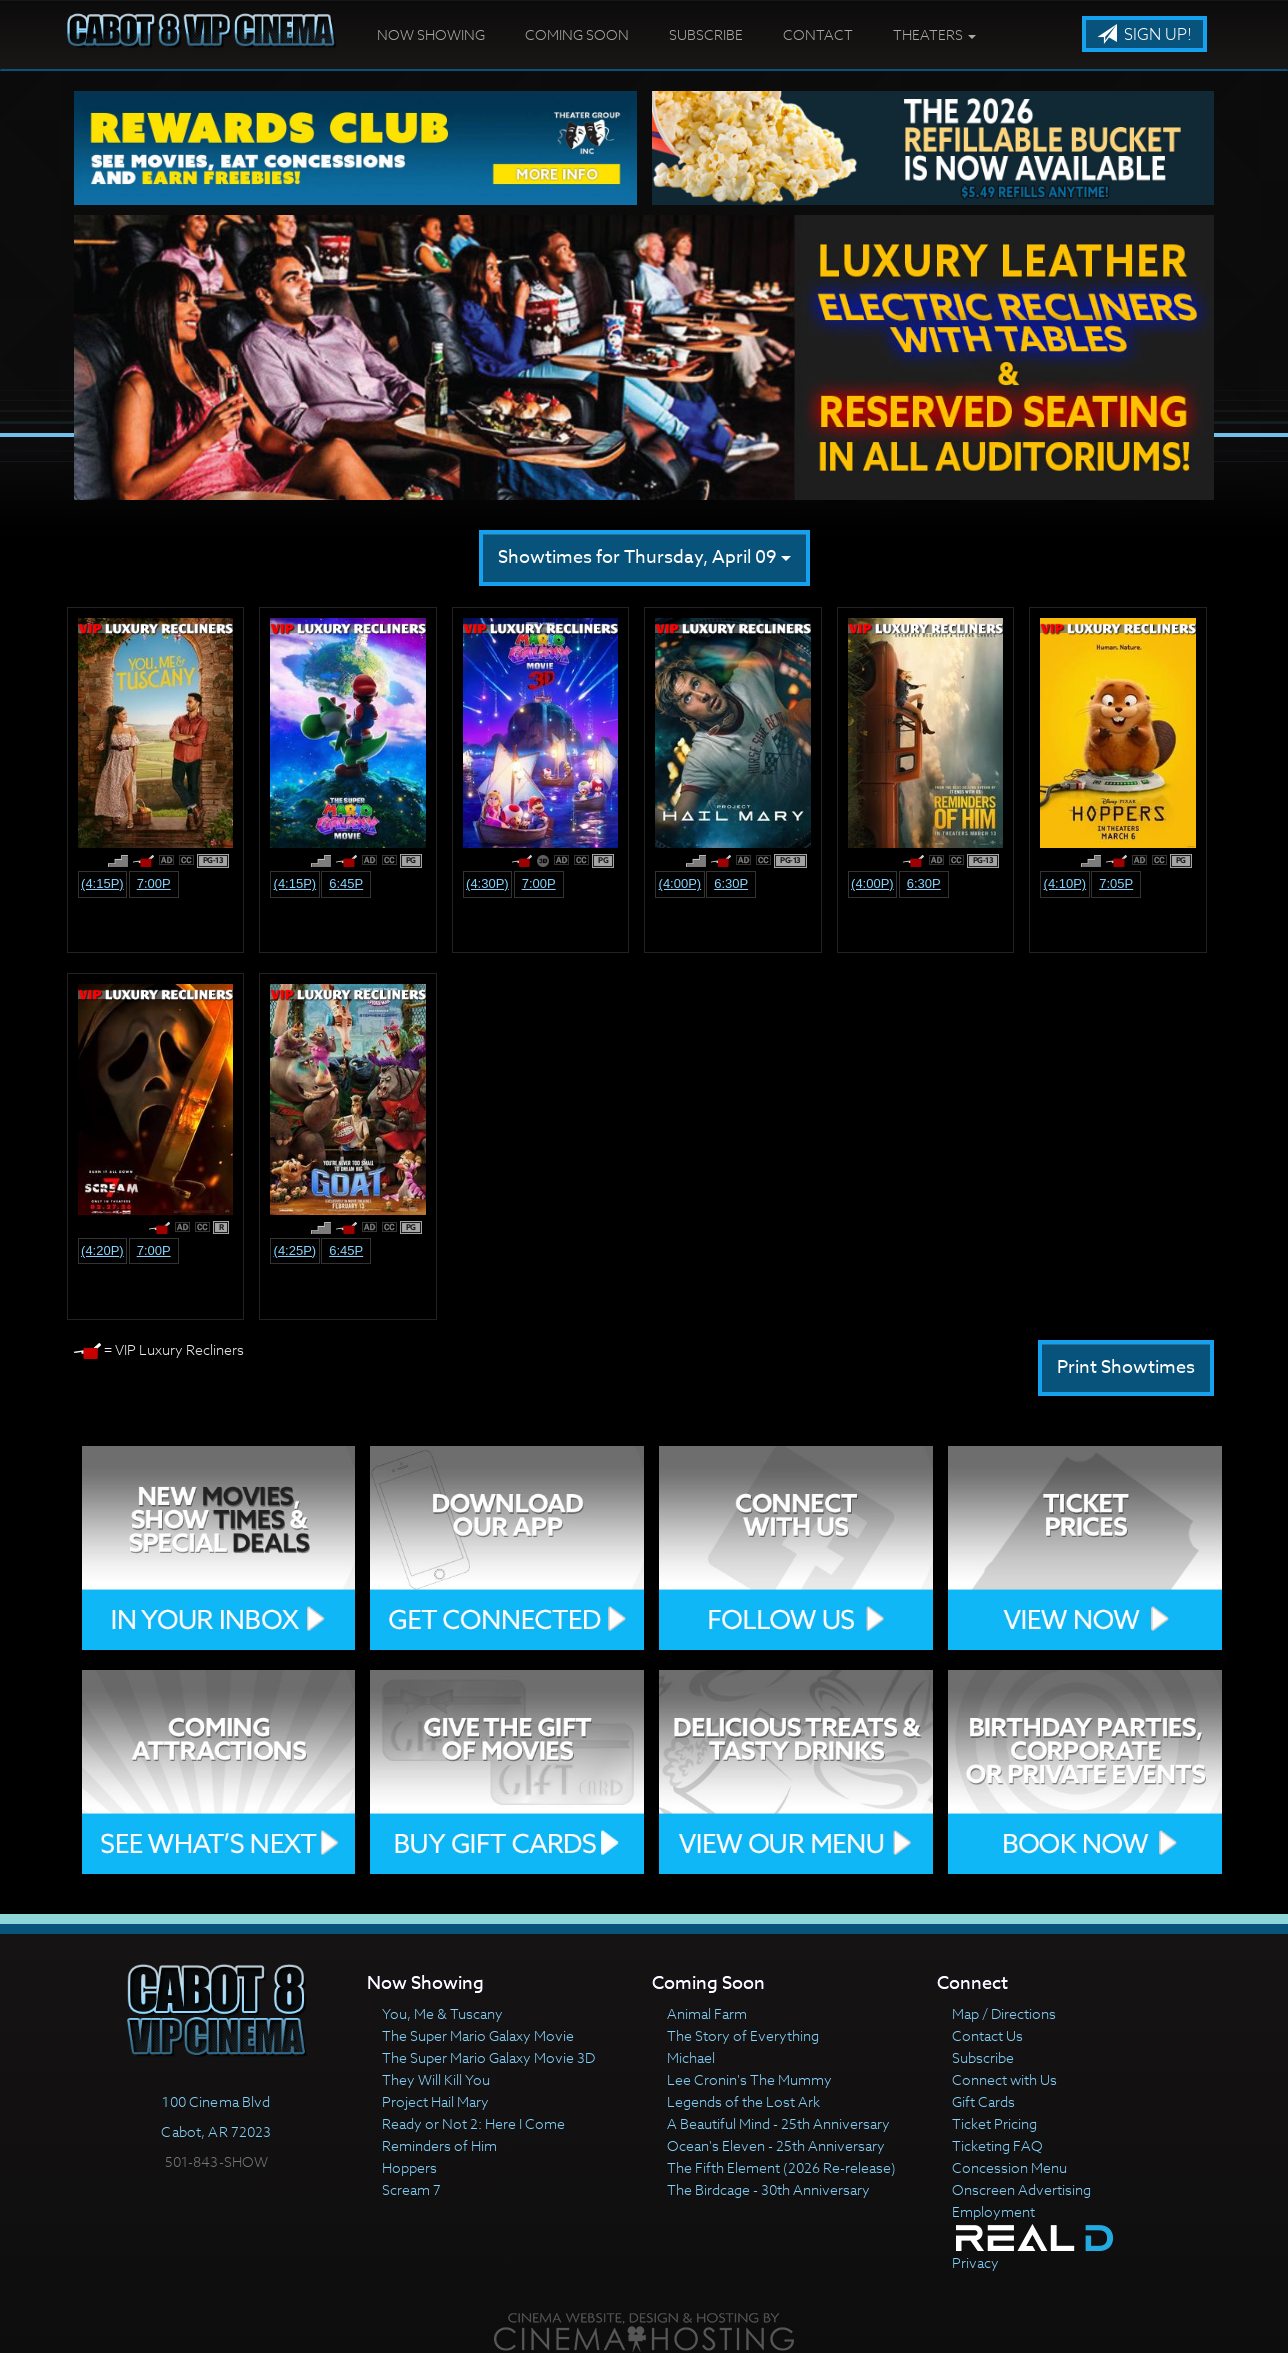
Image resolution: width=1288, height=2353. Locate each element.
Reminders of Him (439, 2145)
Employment (993, 2211)
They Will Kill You (436, 2079)
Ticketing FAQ (997, 2145)
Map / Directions (1004, 2013)
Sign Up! (1144, 35)
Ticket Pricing (994, 2123)
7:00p (154, 883)
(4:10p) (1065, 883)
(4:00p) (680, 883)
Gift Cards (983, 2101)
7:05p (1116, 883)
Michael (691, 2057)
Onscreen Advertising (1021, 2189)
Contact (818, 34)
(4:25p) (295, 1250)
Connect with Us (1004, 2079)
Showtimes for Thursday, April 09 (644, 557)
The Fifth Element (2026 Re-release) (781, 2167)
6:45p (346, 883)
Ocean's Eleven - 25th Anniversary (776, 2145)
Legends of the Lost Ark (743, 2101)
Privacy (975, 2262)
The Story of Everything (743, 2035)
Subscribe (706, 34)
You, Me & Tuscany (442, 2013)
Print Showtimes (1126, 1367)
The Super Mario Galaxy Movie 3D (488, 2057)
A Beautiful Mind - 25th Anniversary (778, 2123)
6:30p (731, 883)
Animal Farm (707, 2013)
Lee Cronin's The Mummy (749, 2079)
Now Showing (431, 34)
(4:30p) (487, 883)
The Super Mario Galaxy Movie (478, 2035)
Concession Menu (1009, 2167)
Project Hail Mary (435, 2101)
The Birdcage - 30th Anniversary (768, 2189)
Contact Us (987, 2035)
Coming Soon (577, 34)
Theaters (934, 34)
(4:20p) (102, 1250)
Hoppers (409, 2167)
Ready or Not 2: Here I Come (473, 2123)
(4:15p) (102, 883)
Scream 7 (411, 2189)
